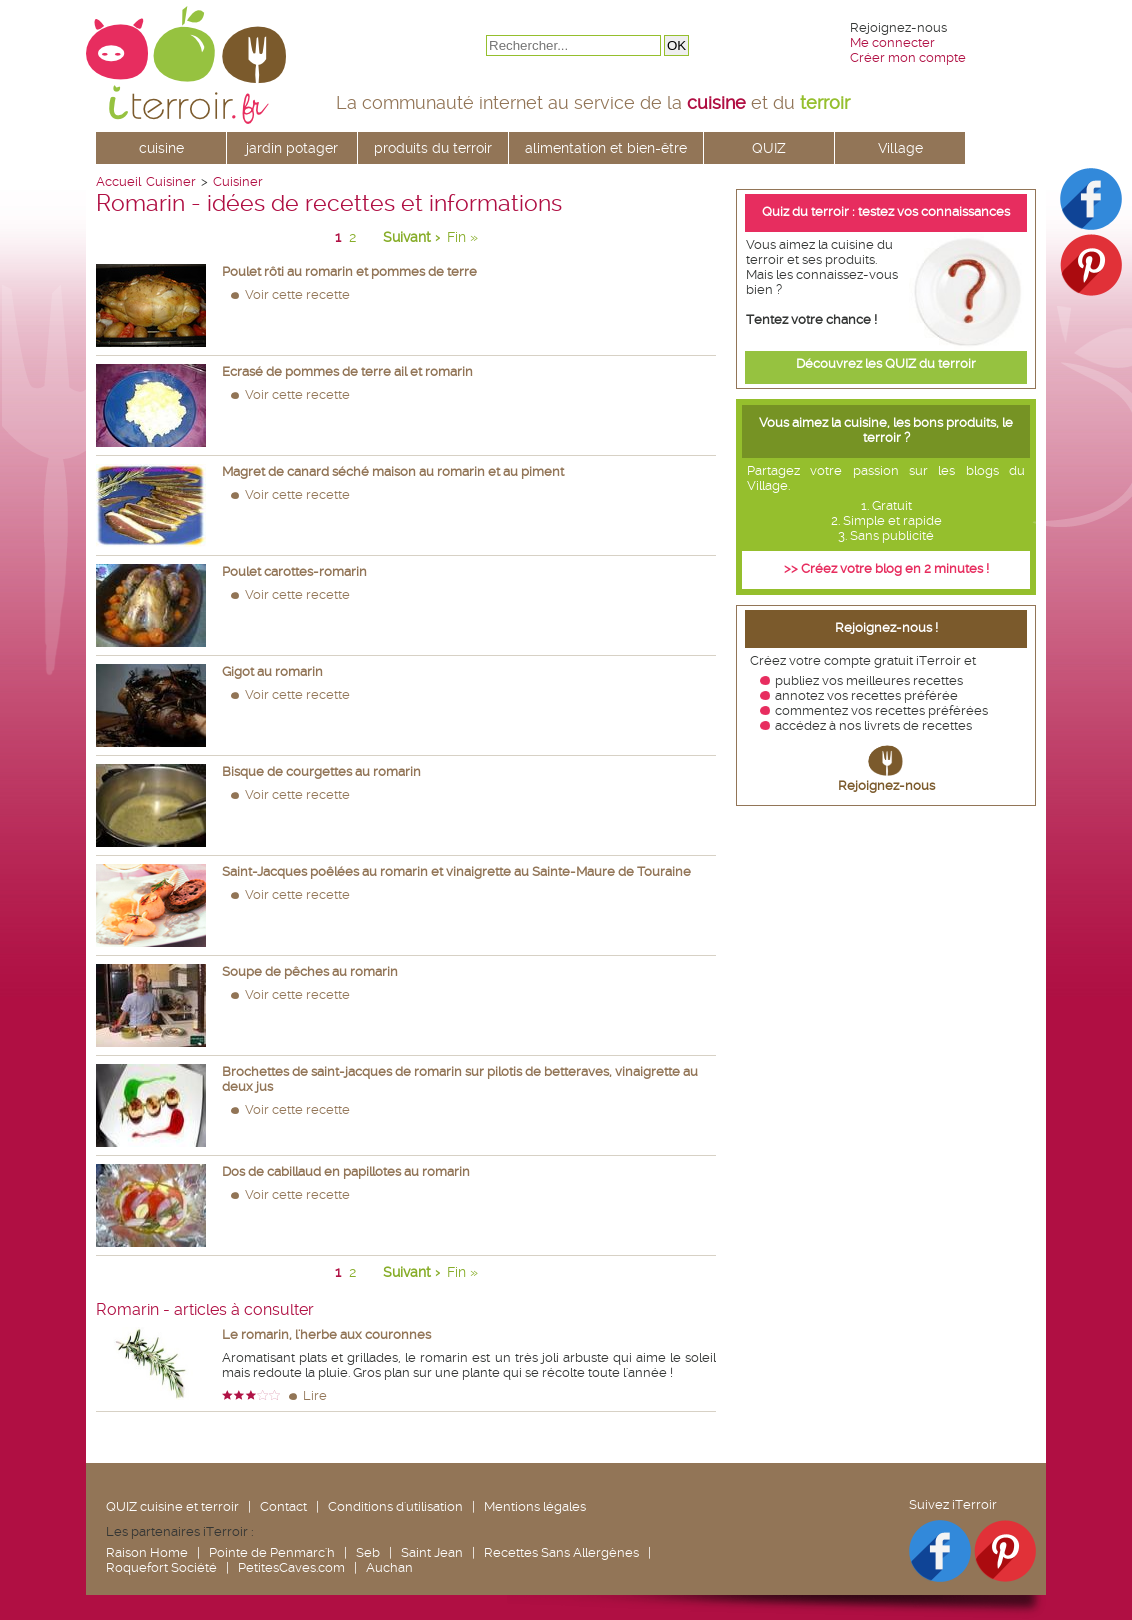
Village (900, 148)
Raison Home (147, 1552)
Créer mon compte (908, 57)
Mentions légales (535, 1506)
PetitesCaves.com (291, 1567)
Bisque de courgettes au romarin (321, 771)
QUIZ (769, 148)
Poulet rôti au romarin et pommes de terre (349, 271)
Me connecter (892, 42)
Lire (315, 1395)
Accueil (118, 181)
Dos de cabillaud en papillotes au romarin (346, 1171)
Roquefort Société (161, 1567)
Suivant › (411, 237)
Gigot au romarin (272, 671)
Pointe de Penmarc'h (272, 1552)
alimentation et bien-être (606, 148)
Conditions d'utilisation (395, 1506)
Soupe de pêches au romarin (310, 971)
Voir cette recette (297, 294)
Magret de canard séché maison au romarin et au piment (393, 471)
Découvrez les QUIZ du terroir (886, 363)
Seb (368, 1552)
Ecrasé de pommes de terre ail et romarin (347, 371)
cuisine (161, 148)
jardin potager (292, 148)
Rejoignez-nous (886, 785)
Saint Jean (432, 1552)
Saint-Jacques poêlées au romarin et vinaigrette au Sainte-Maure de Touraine (456, 871)
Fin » (462, 237)
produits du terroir (433, 148)
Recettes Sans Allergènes (561, 1552)
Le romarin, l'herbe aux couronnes (326, 1334)
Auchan (389, 1567)
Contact (283, 1506)
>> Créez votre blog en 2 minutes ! (886, 568)
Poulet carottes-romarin (294, 571)
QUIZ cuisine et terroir (172, 1506)
